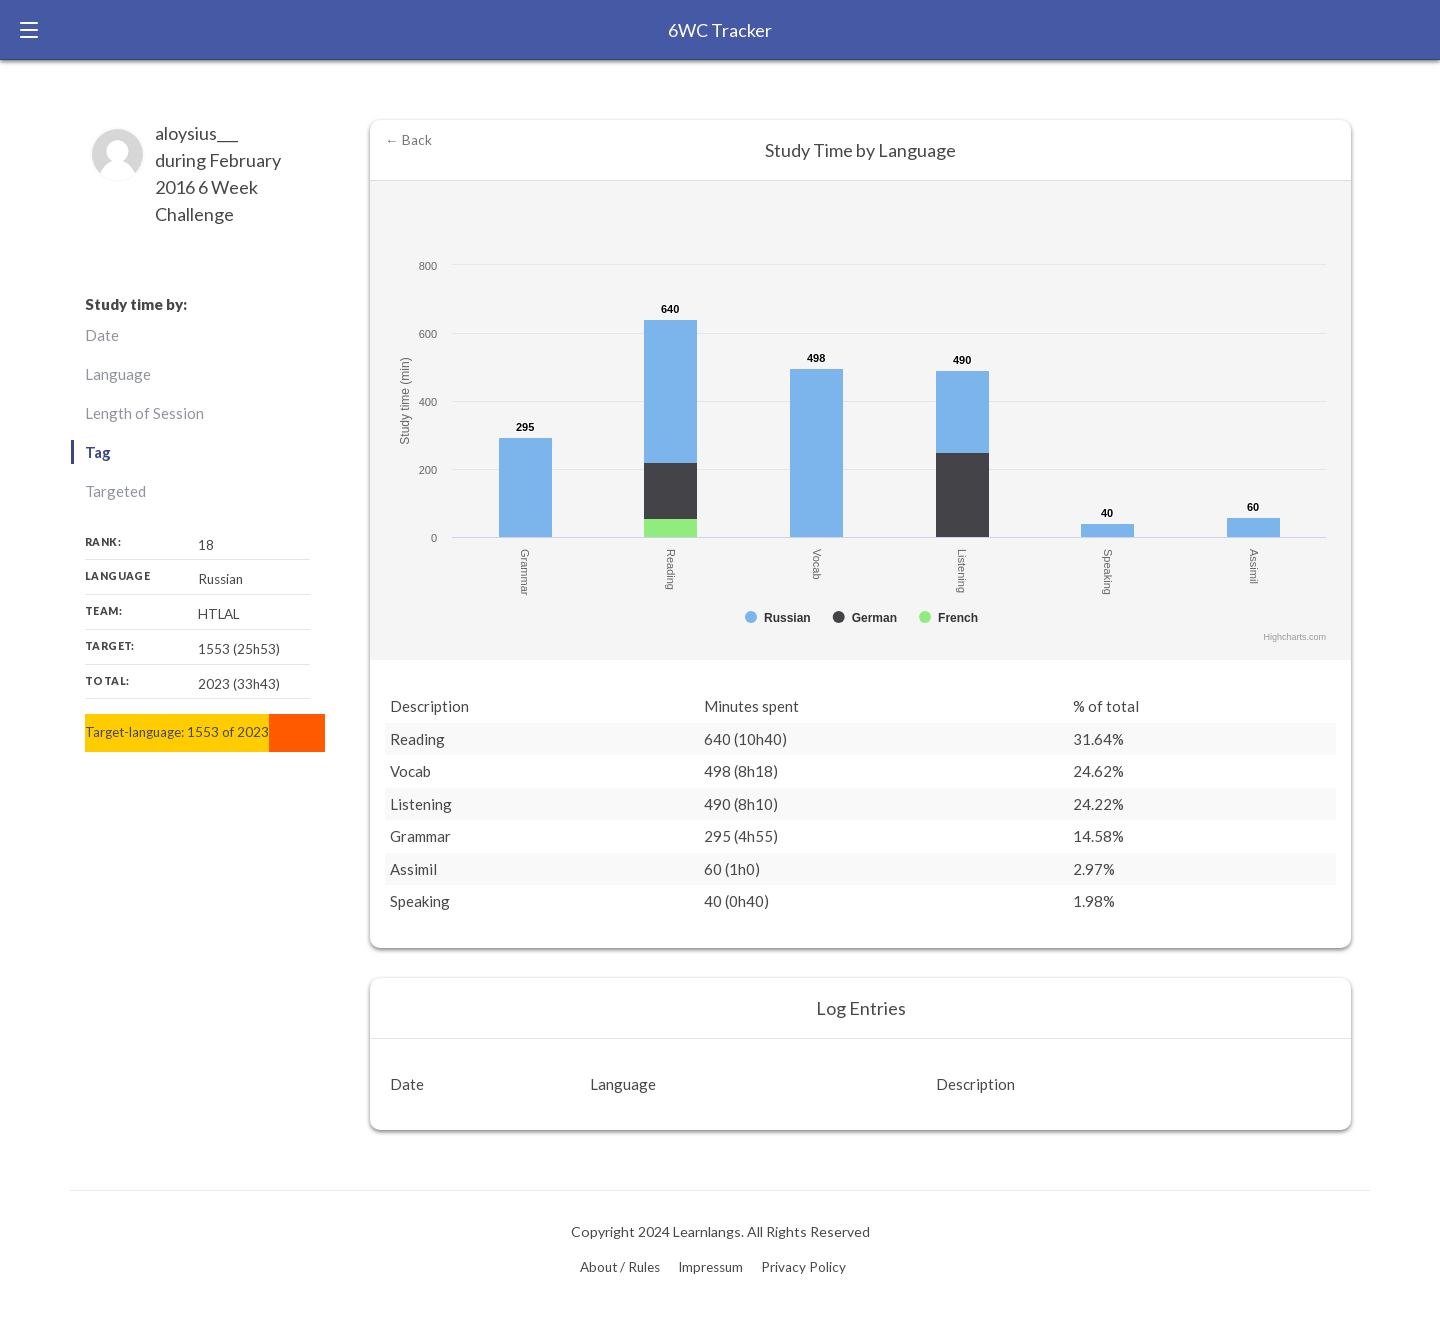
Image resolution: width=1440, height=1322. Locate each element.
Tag (98, 452)
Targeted (115, 491)
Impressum (710, 1267)
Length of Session (144, 413)
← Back (408, 140)
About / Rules (620, 1267)
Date (102, 335)
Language (118, 374)
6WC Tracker (720, 30)
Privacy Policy (803, 1267)
